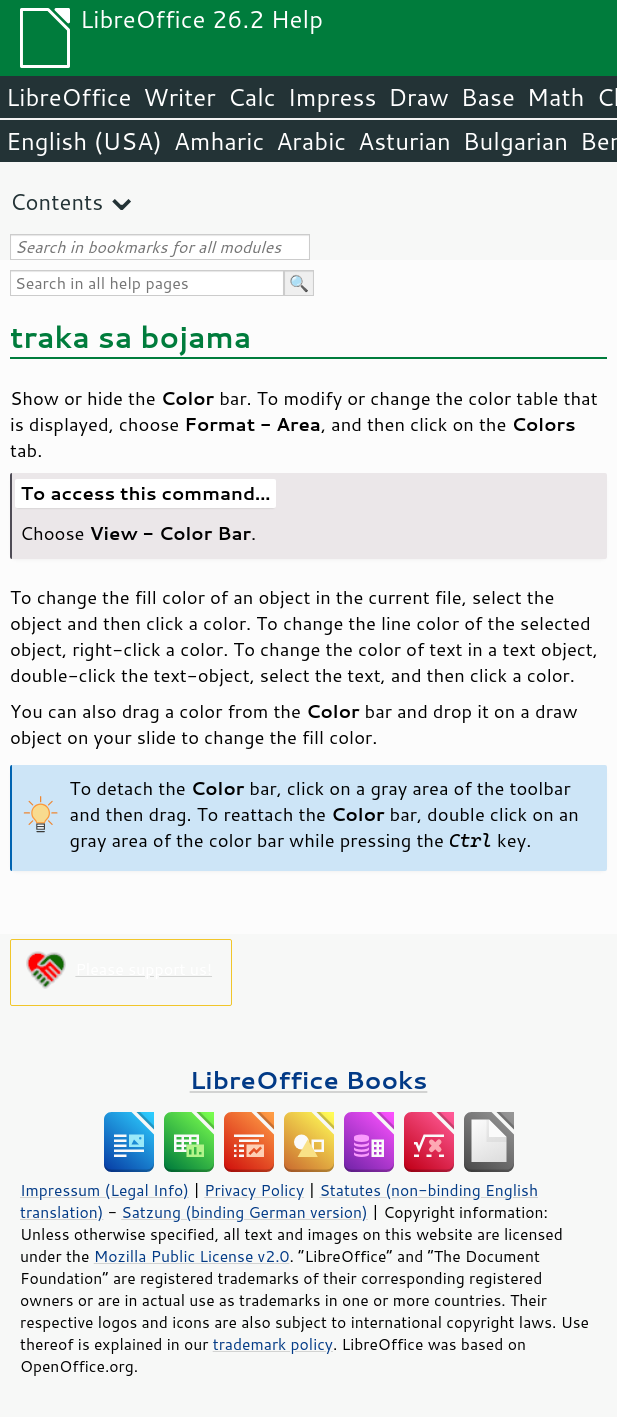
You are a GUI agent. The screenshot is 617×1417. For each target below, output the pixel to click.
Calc (252, 97)
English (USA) (84, 141)
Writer (179, 97)
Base (488, 97)
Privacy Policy (254, 1190)
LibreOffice (68, 97)
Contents (56, 201)
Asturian (404, 141)
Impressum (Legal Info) (104, 1190)
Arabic (311, 141)
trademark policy (273, 1344)
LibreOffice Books (309, 1079)
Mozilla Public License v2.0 (192, 1256)
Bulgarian (515, 141)
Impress (332, 97)
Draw (418, 97)
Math (556, 97)
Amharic (219, 141)
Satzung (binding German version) (244, 1212)
